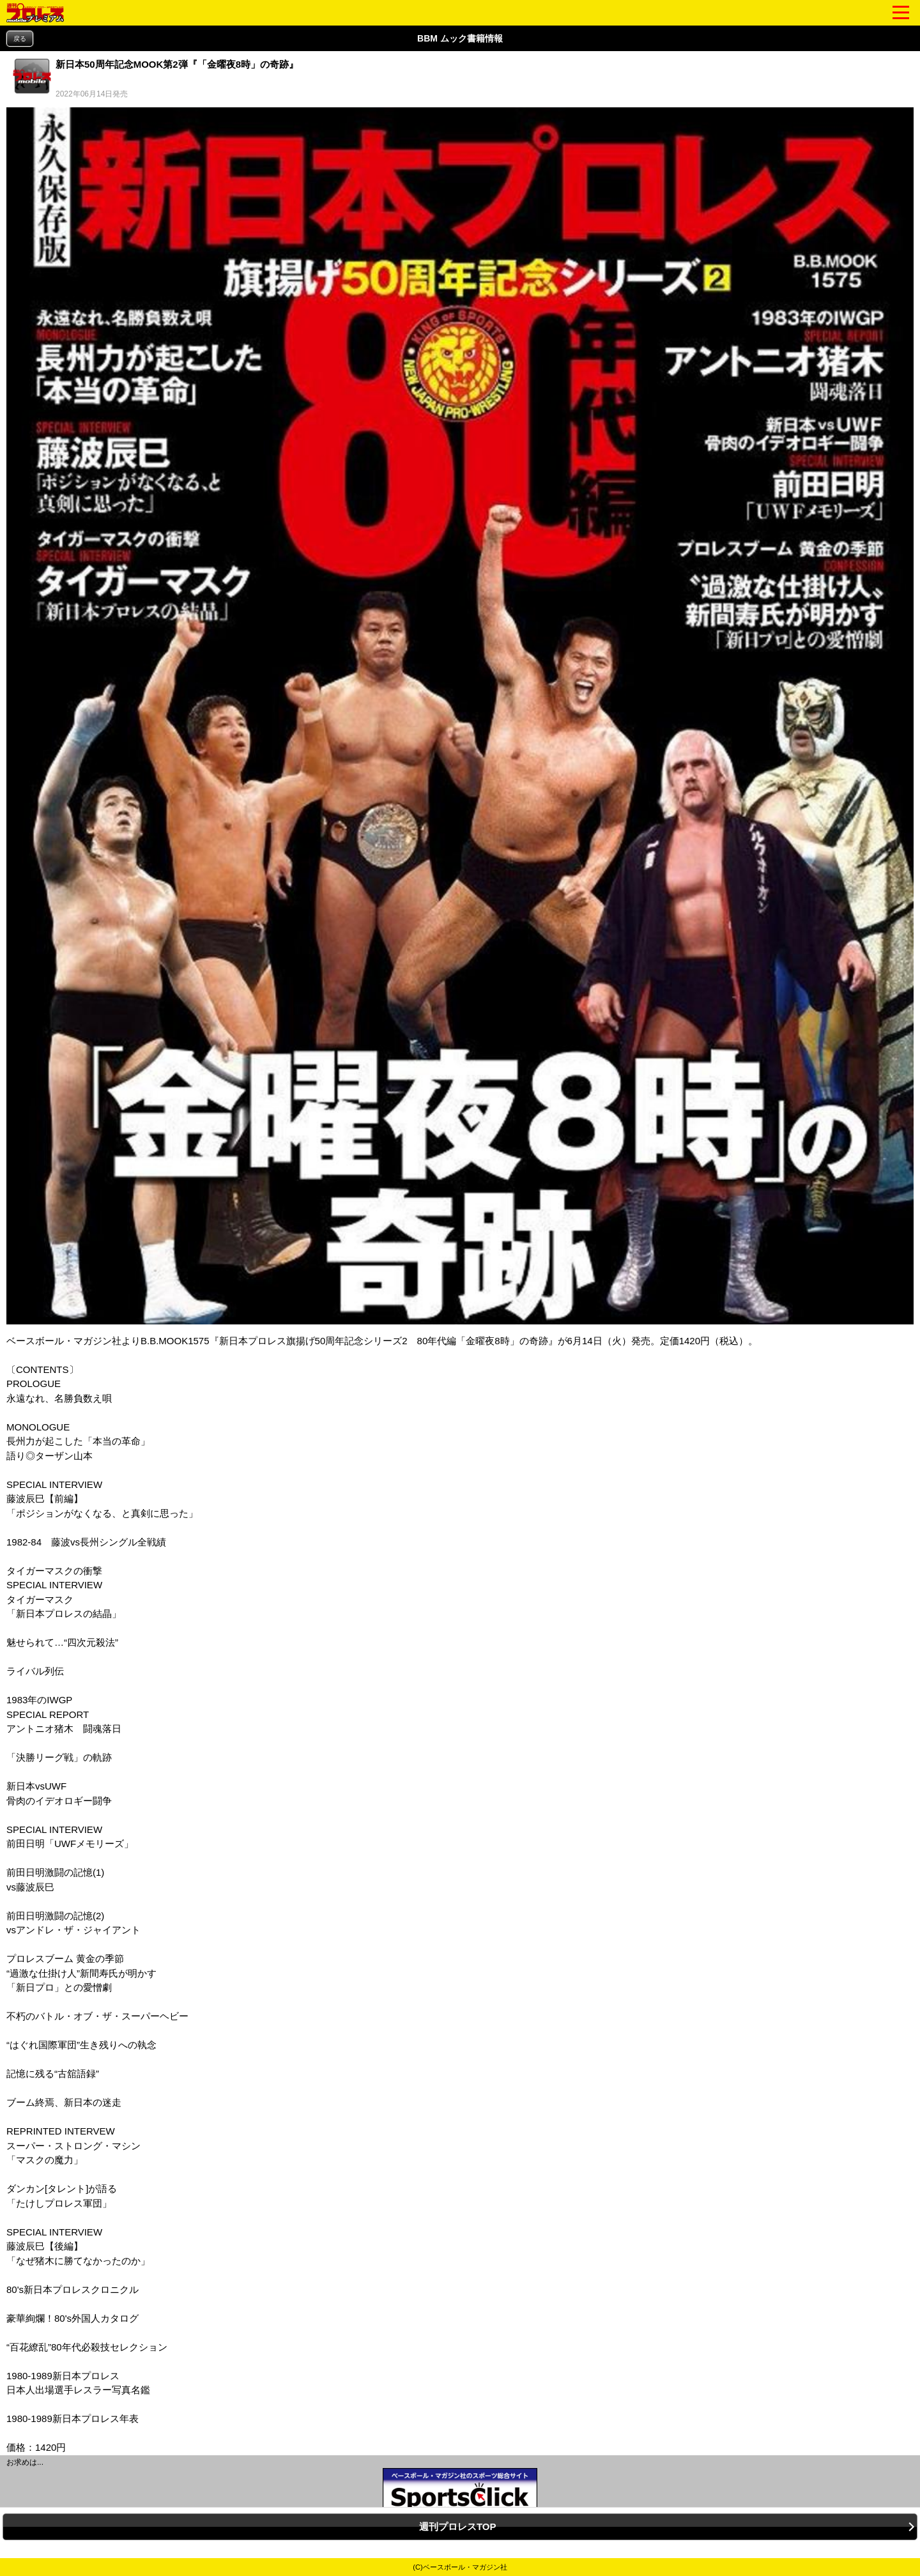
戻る (19, 38)
